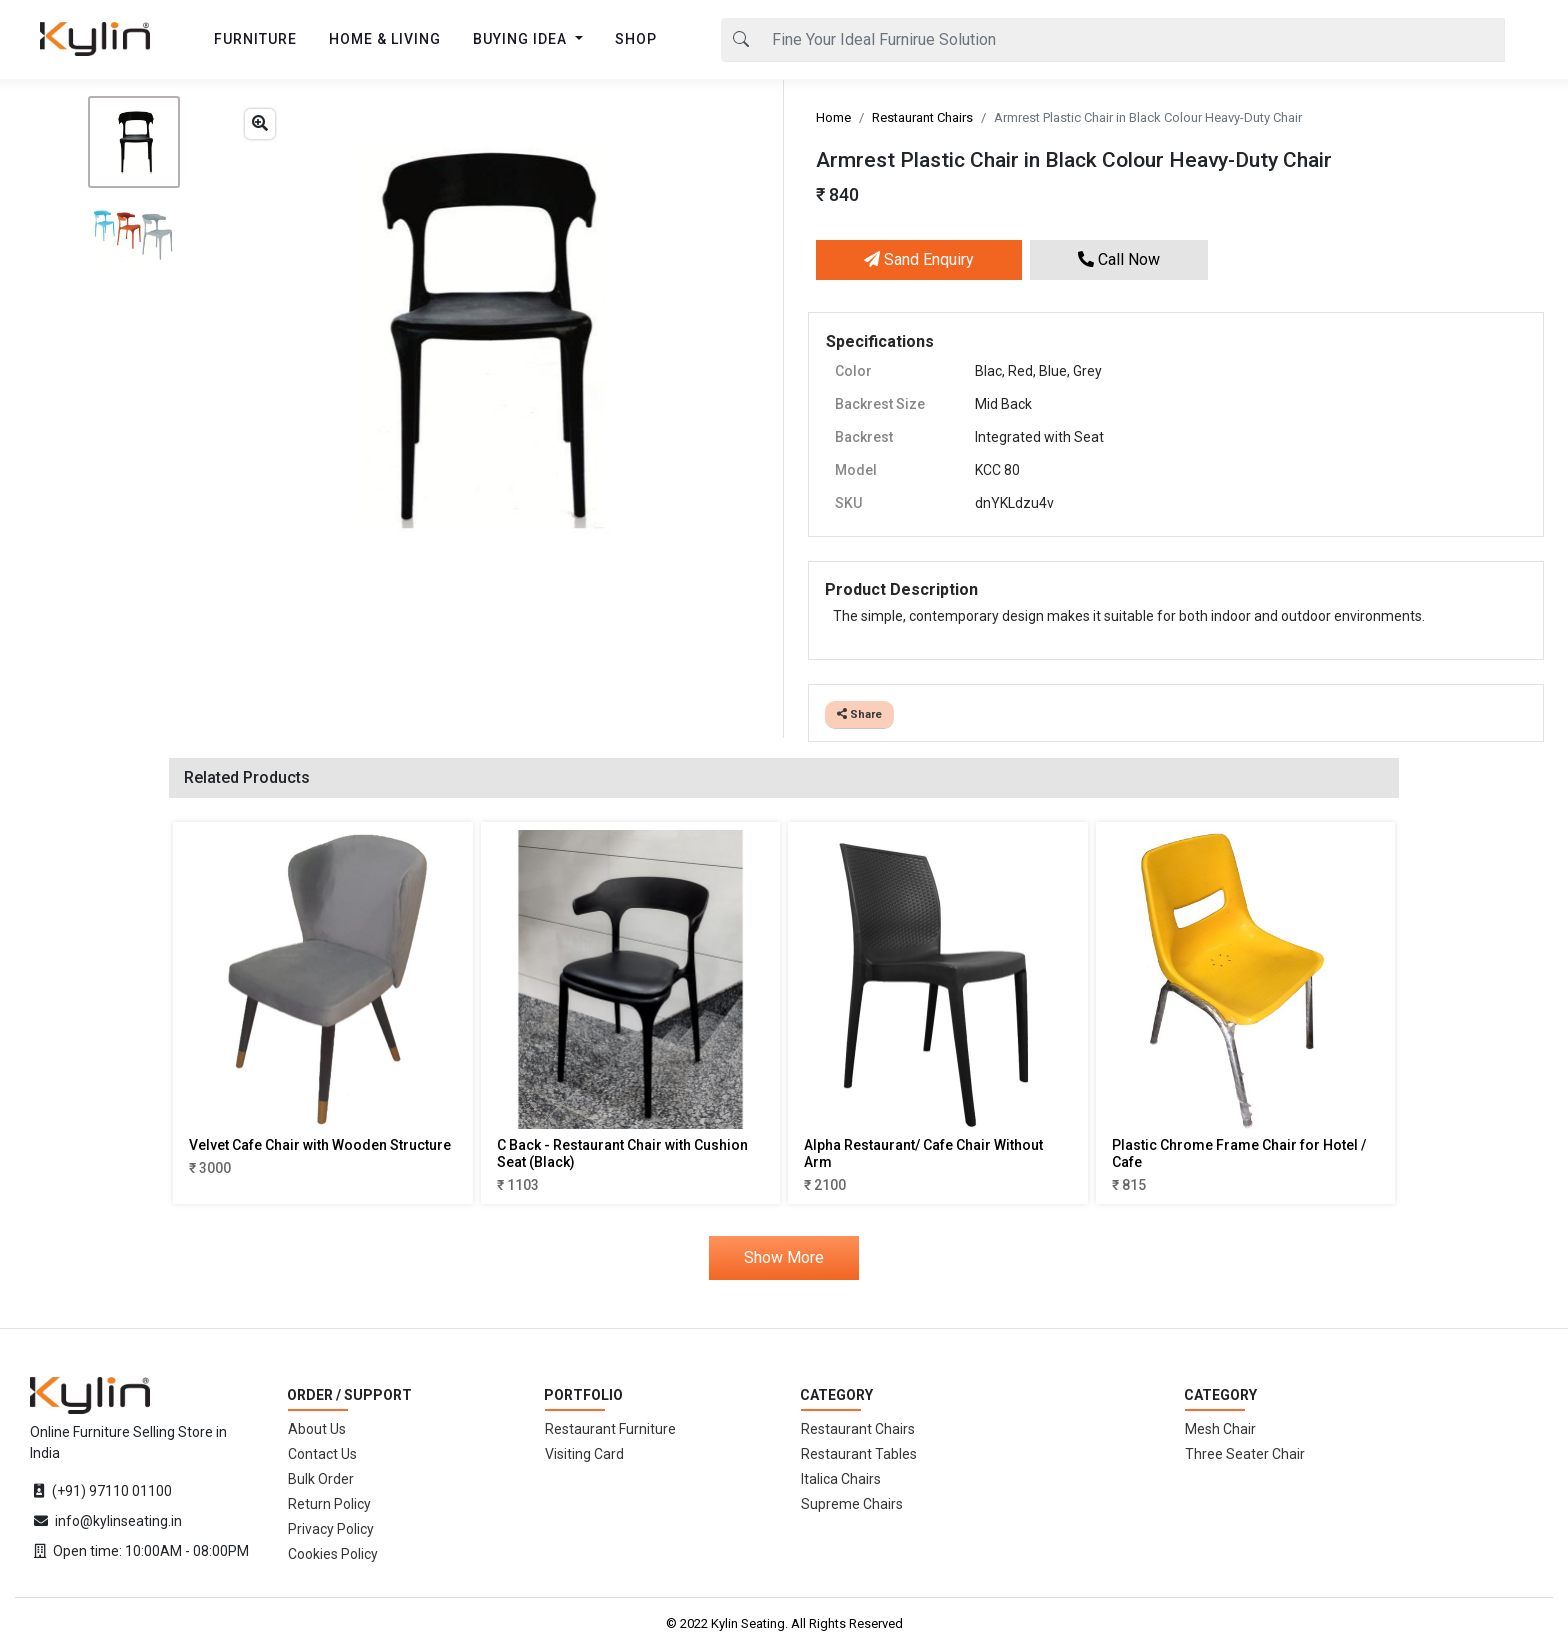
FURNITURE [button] (255, 39)
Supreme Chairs (852, 1504)
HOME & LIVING (385, 39)
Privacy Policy (331, 1529)
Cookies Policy (333, 1554)
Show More (784, 1257)
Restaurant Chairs (922, 117)
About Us (317, 1429)
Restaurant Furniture (610, 1429)
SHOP (636, 39)
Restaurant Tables (859, 1454)
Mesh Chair (1220, 1429)
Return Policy (329, 1504)
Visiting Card (584, 1454)
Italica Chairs (841, 1479)
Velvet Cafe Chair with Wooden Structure (320, 1145)
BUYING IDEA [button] (522, 39)
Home (833, 117)
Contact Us (322, 1454)
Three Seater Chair (1245, 1454)
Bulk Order (321, 1479)
